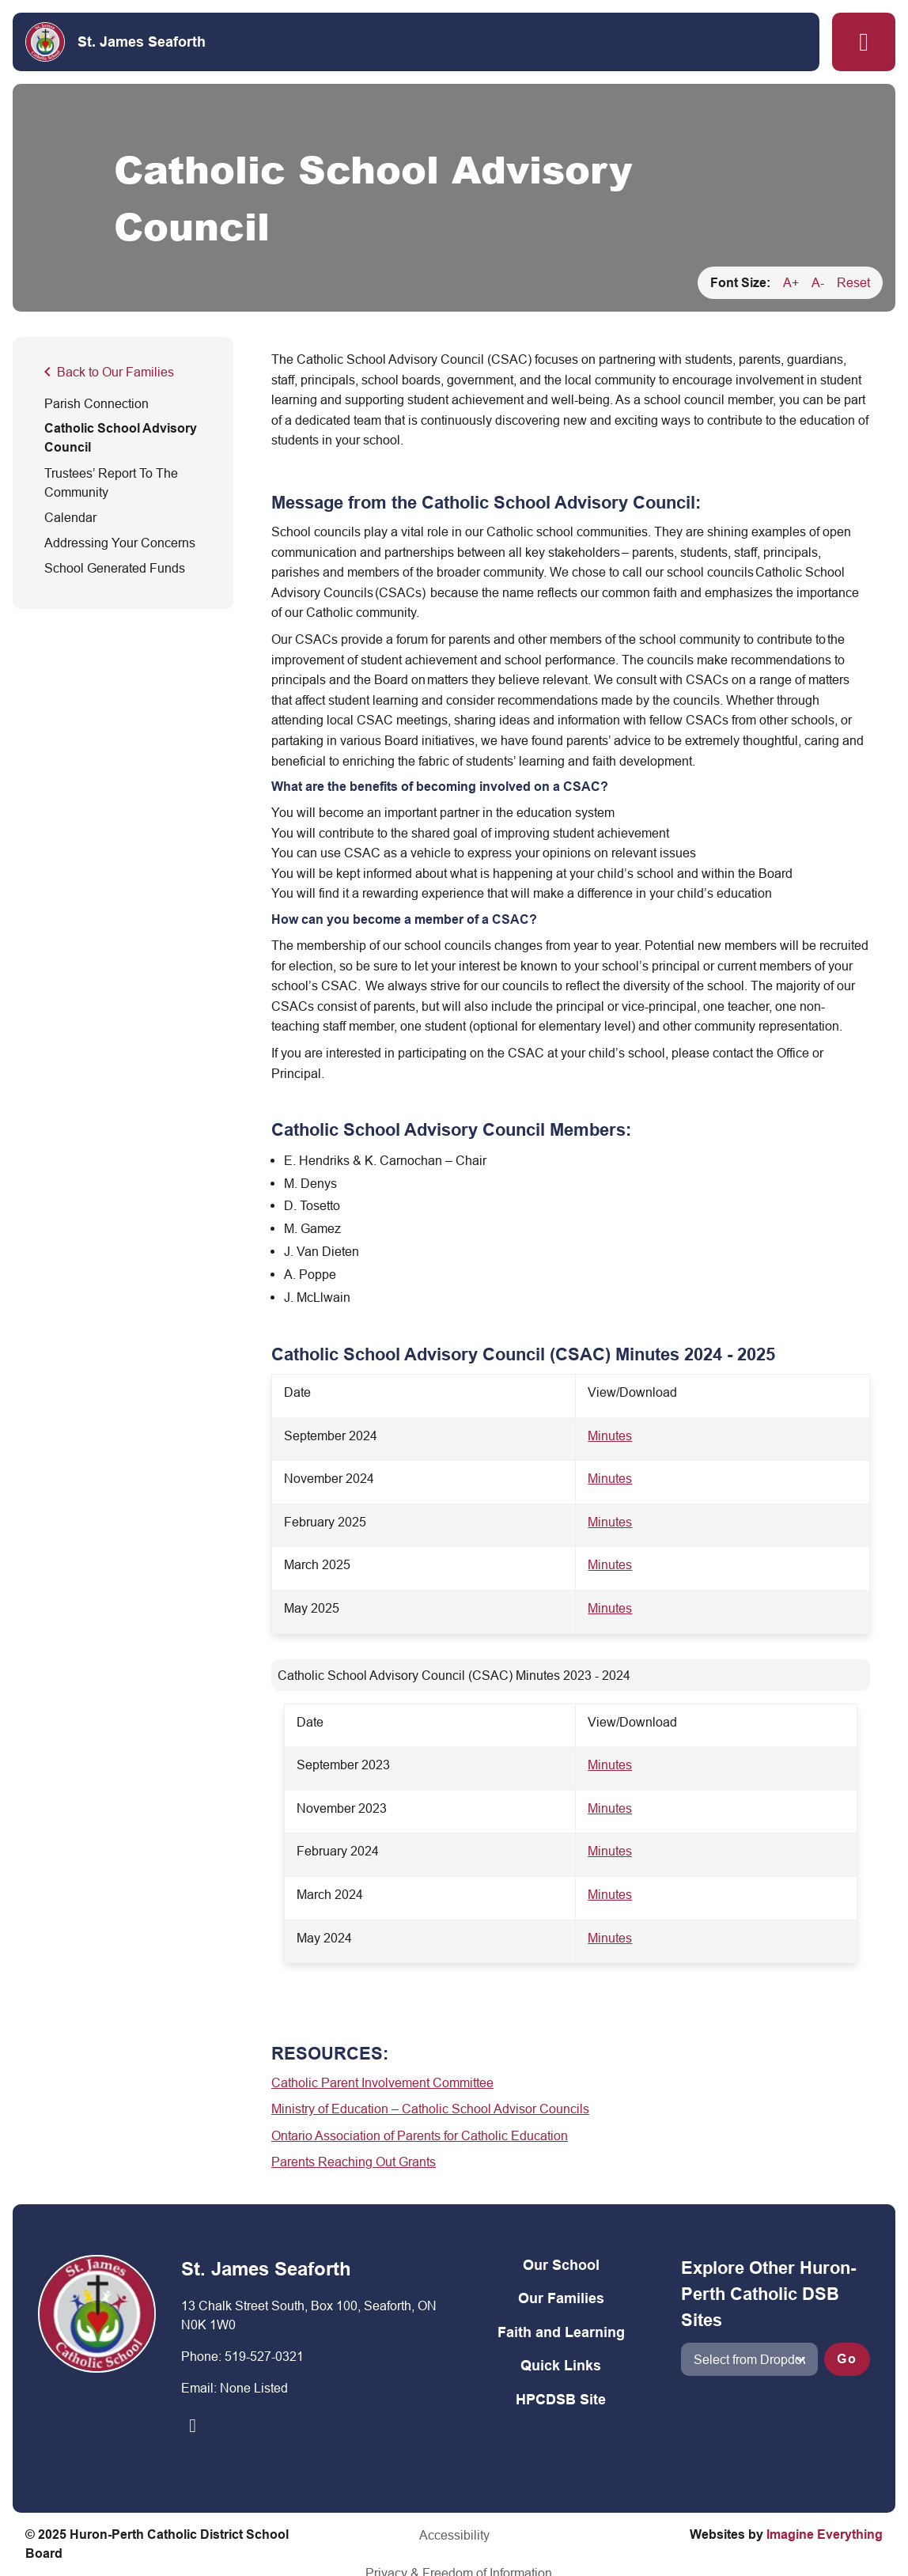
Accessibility (351, 2535)
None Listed (254, 2388)
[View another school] (749, 2359)
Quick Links (560, 2365)
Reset (853, 282)
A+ (791, 282)
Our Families (561, 2298)
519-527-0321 (264, 2356)
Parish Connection (96, 403)
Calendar (70, 517)
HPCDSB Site (561, 2399)
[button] (863, 42)
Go (847, 2358)
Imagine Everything (824, 2534)
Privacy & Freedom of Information (499, 2535)
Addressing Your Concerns (119, 542)
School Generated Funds (114, 568)
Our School (561, 2264)
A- (818, 282)
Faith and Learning (561, 2332)
